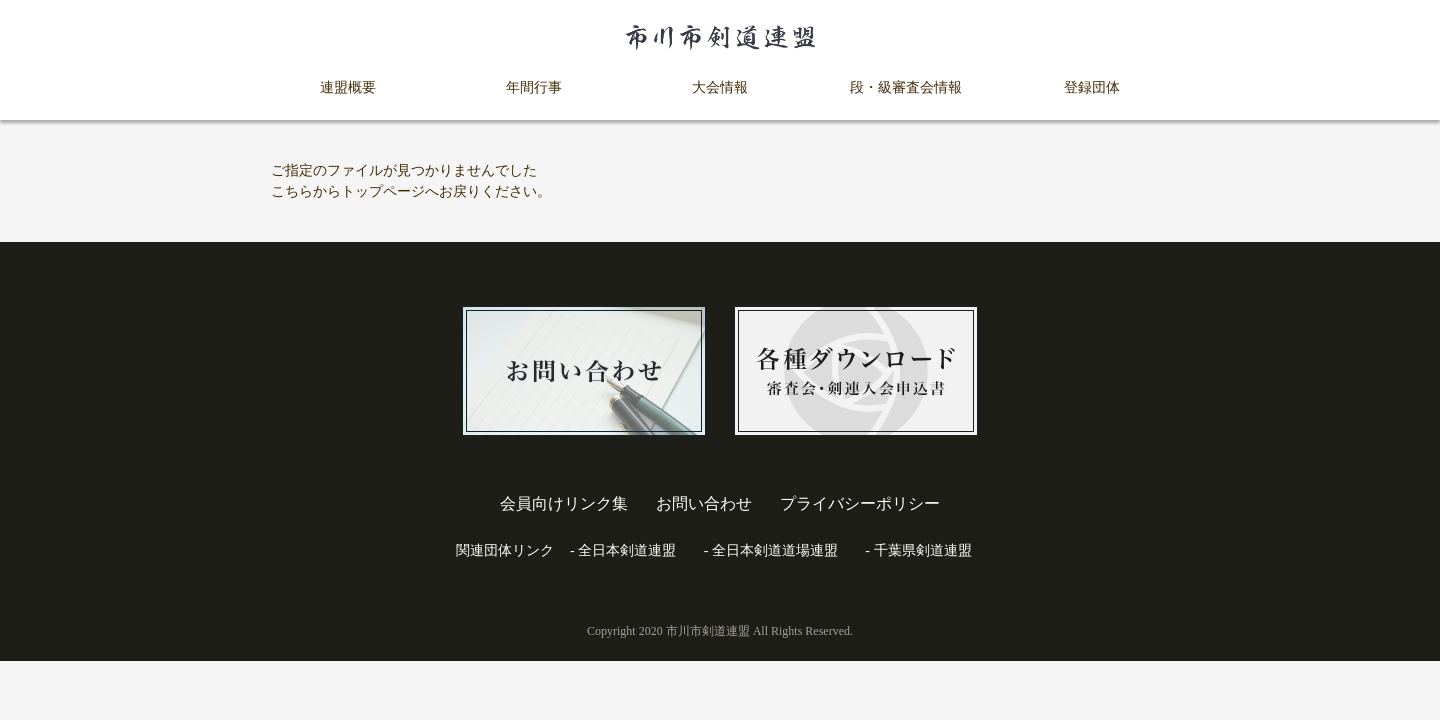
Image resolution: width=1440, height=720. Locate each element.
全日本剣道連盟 (627, 550)
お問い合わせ (704, 503)
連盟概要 (348, 87)
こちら (292, 191)
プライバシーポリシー (860, 503)
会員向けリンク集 (564, 503)
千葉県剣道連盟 (923, 550)
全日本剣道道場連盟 (775, 550)
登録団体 (1092, 87)
